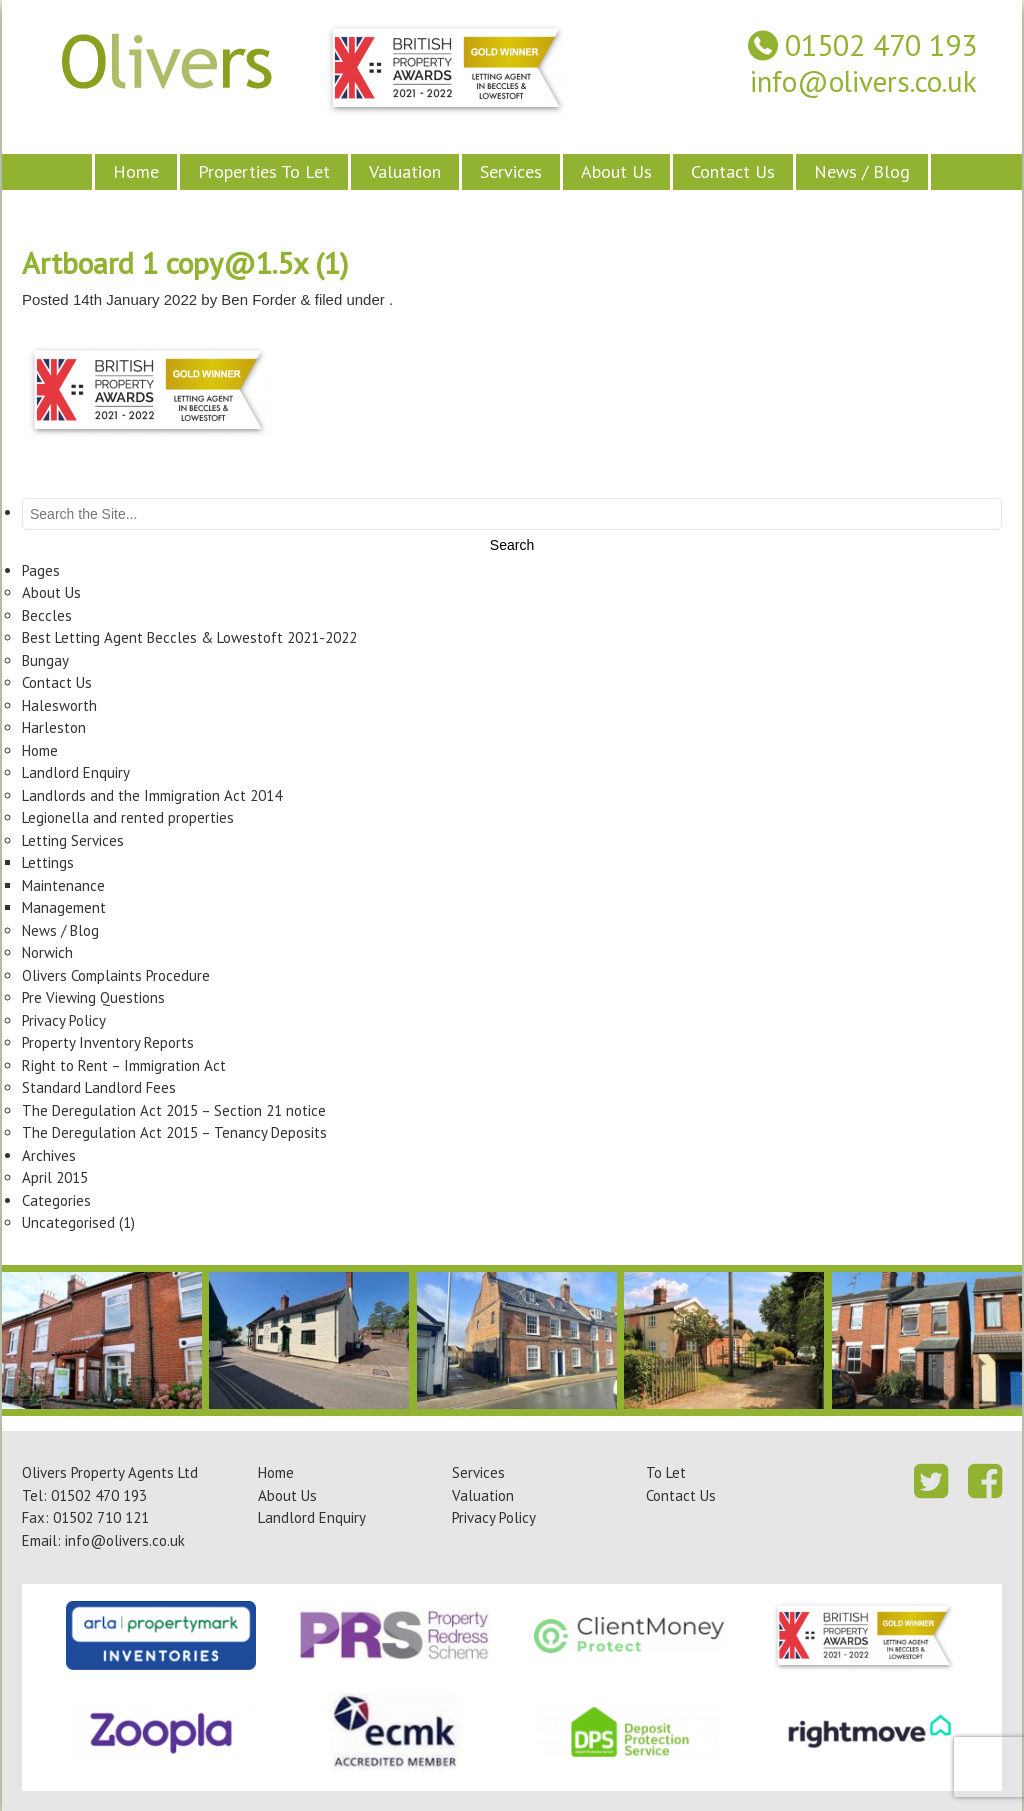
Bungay (45, 660)
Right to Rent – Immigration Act (124, 1065)
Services (511, 171)
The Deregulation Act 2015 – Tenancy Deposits (174, 1132)
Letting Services (73, 840)
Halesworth (59, 705)
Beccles (47, 615)
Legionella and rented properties (128, 817)
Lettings (48, 862)
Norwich (47, 952)
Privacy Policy (64, 1020)
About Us (616, 171)
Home (136, 171)
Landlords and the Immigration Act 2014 (152, 795)
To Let (666, 1472)
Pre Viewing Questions (93, 997)
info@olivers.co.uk (863, 81)
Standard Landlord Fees (99, 1087)
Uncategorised (68, 1222)
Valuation (405, 171)
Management (64, 907)
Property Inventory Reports (108, 1042)
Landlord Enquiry (76, 772)
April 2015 (55, 1177)
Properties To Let (264, 171)
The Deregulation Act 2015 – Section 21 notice (174, 1110)
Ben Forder (258, 299)
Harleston (54, 727)
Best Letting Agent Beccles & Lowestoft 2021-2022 (189, 637)
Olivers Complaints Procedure (116, 975)
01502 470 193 (881, 45)
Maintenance (63, 885)
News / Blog (862, 171)
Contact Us (733, 171)
